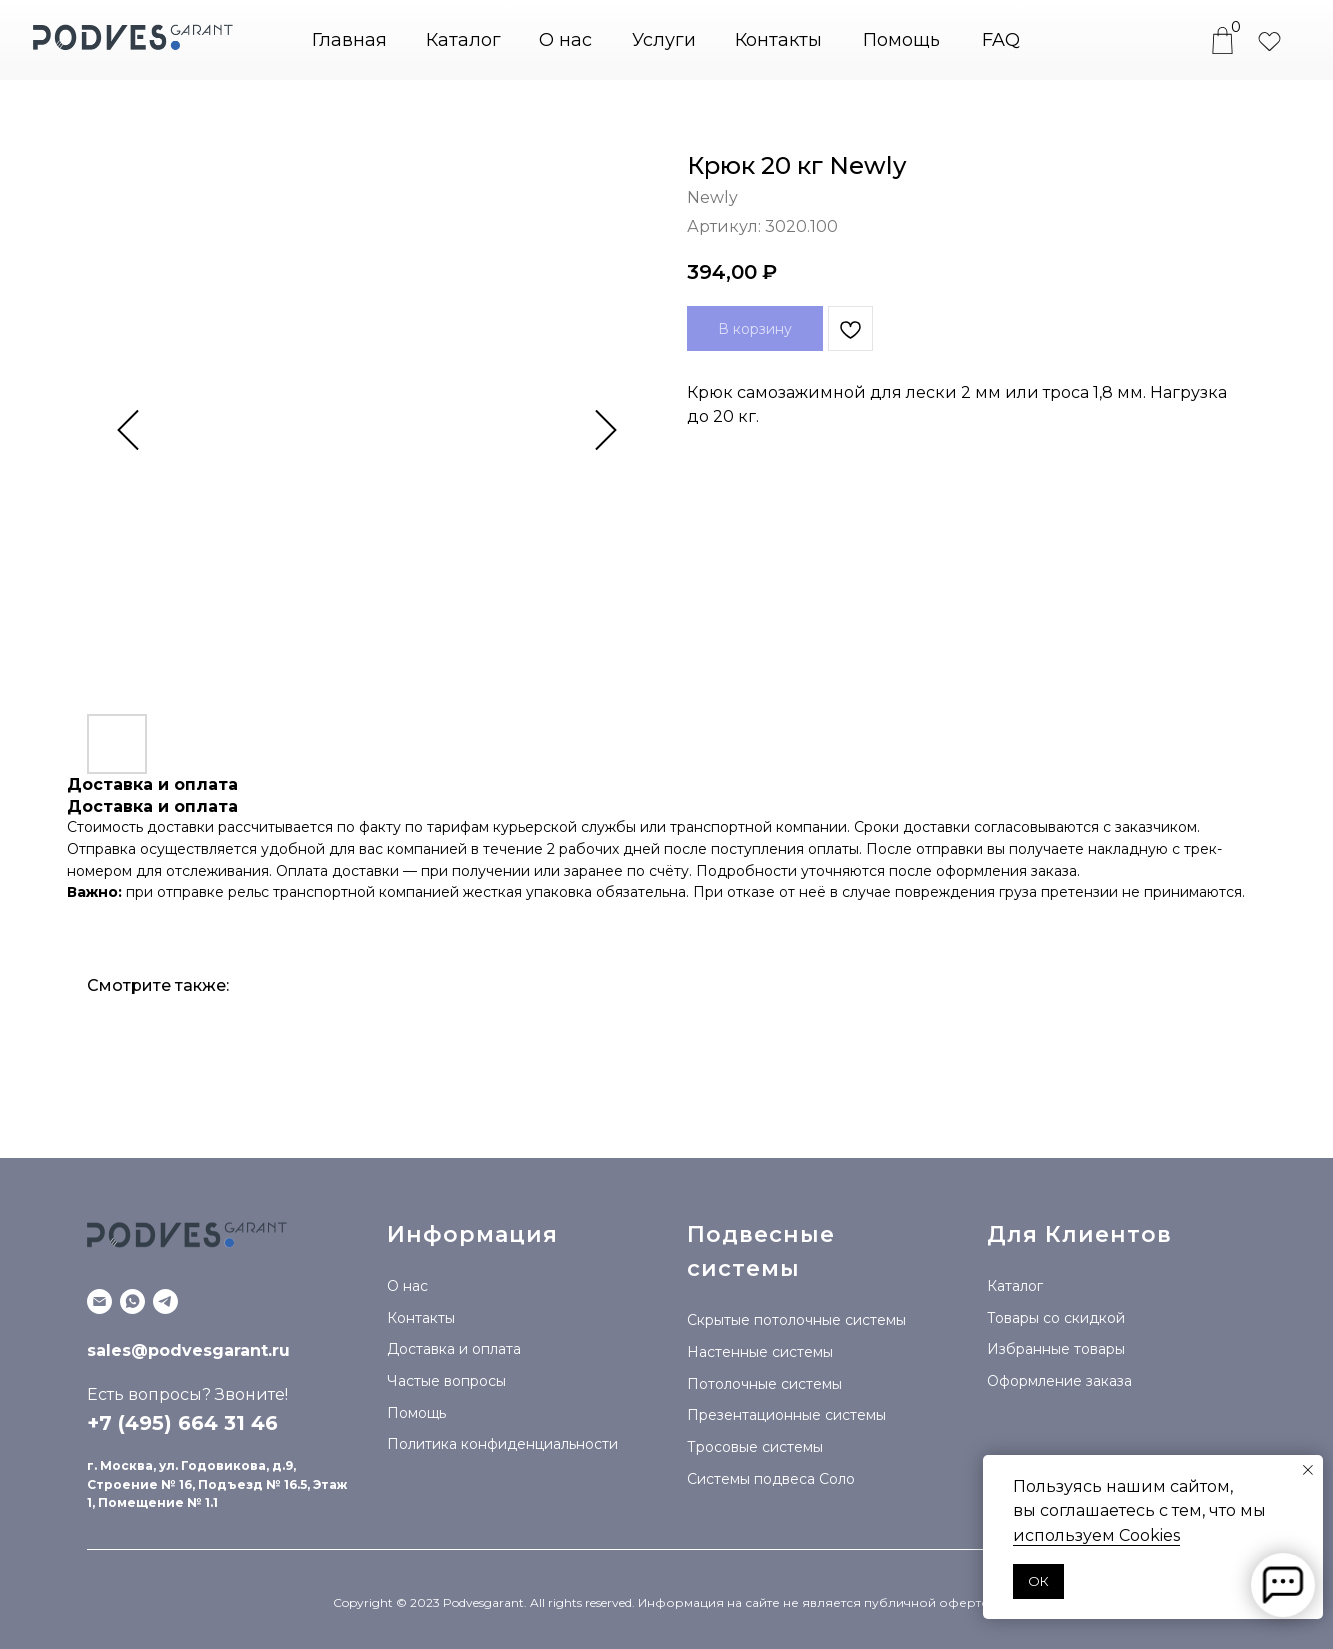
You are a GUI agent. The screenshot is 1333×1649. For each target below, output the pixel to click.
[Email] (99, 1301)
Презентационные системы (786, 1415)
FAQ (1001, 40)
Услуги (664, 40)
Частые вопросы (446, 1381)
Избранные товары (1056, 1349)
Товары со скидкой (1056, 1318)
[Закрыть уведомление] (1308, 1470)
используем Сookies (1096, 1535)
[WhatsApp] (132, 1301)
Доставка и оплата (454, 1349)
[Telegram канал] (165, 1301)
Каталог (1015, 1286)
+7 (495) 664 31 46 (182, 1423)
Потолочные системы (764, 1384)
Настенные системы (760, 1352)
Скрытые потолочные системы (796, 1320)
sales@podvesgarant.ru (188, 1350)
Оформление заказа (1059, 1381)
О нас (565, 40)
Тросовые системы (755, 1447)
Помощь (901, 40)
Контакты (778, 40)
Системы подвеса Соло (771, 1479)
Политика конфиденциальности (502, 1444)
